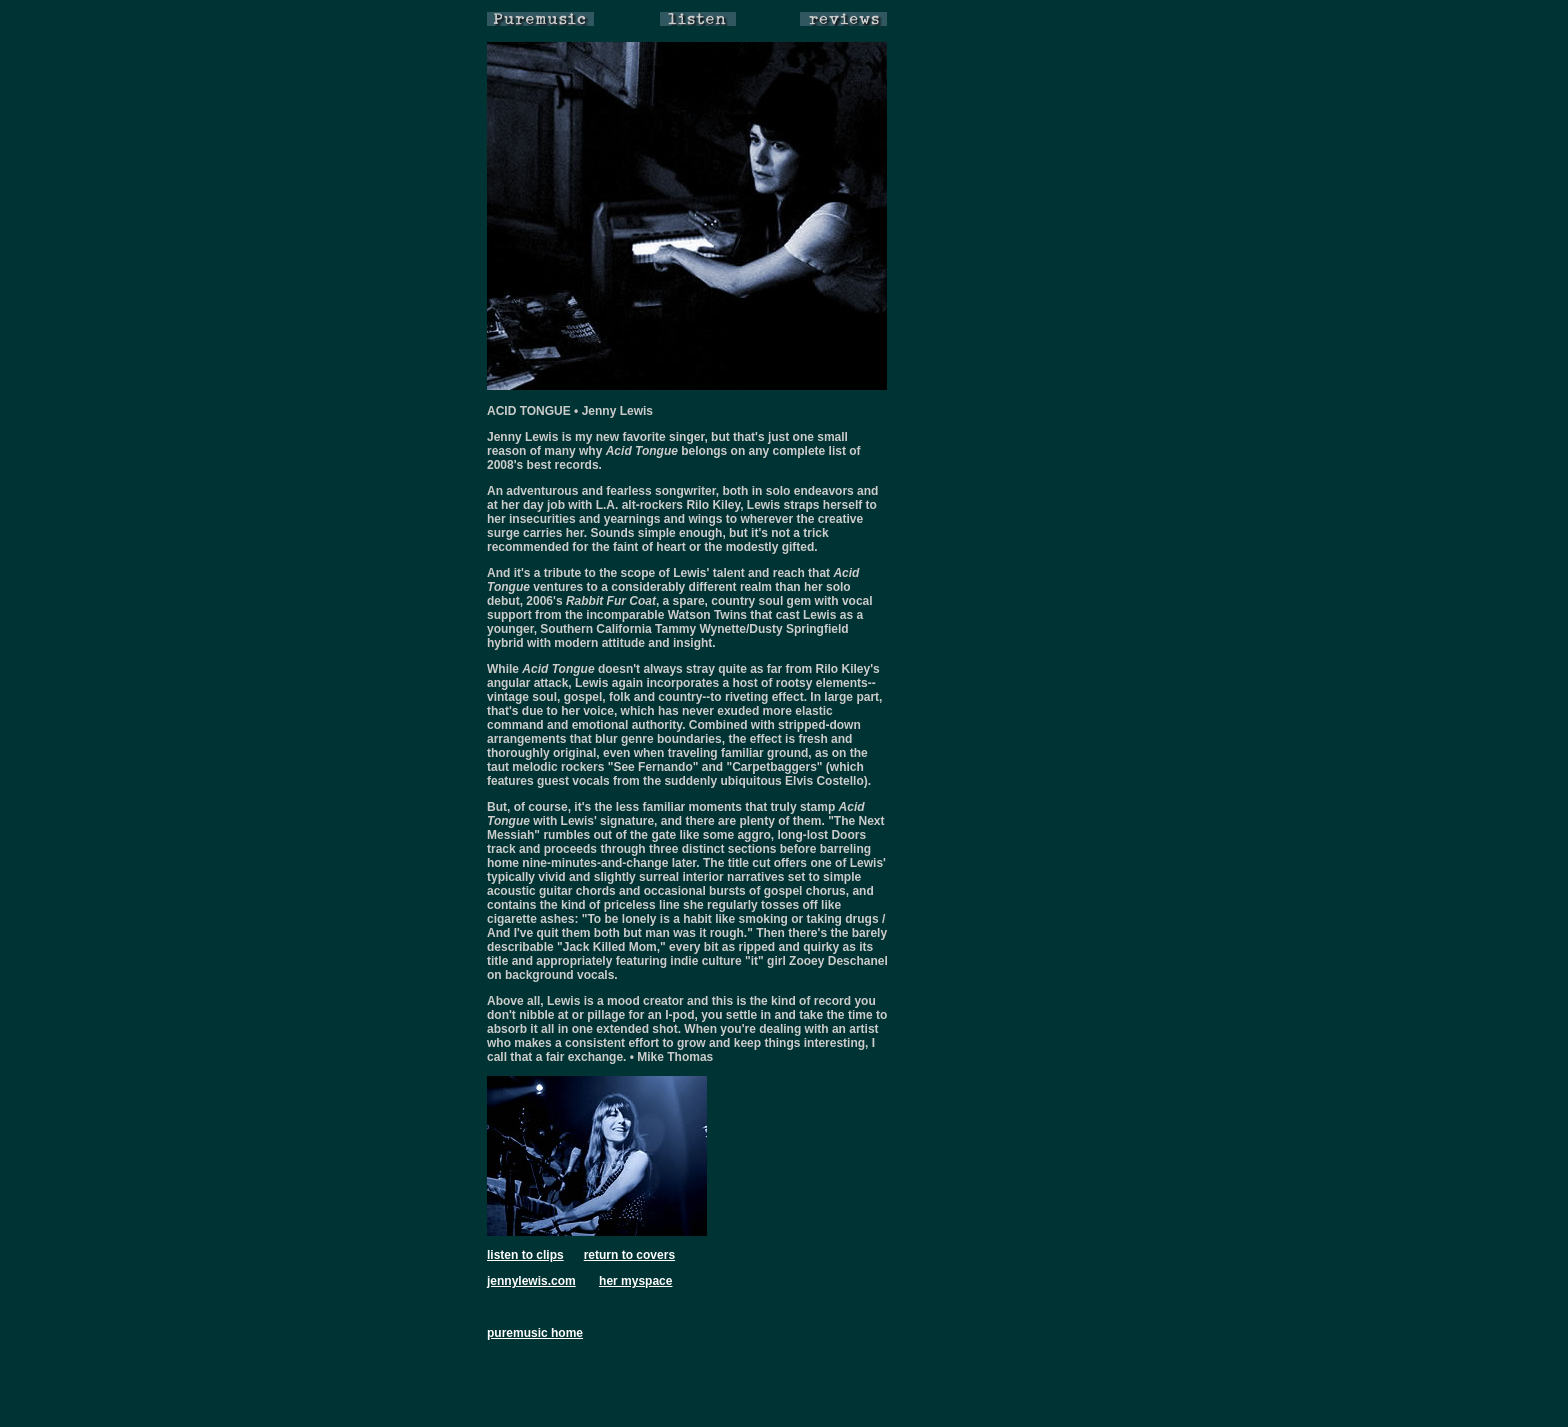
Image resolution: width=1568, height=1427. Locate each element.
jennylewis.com (531, 1281)
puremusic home (535, 1333)
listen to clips (525, 1255)
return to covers (629, 1255)
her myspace (635, 1281)
